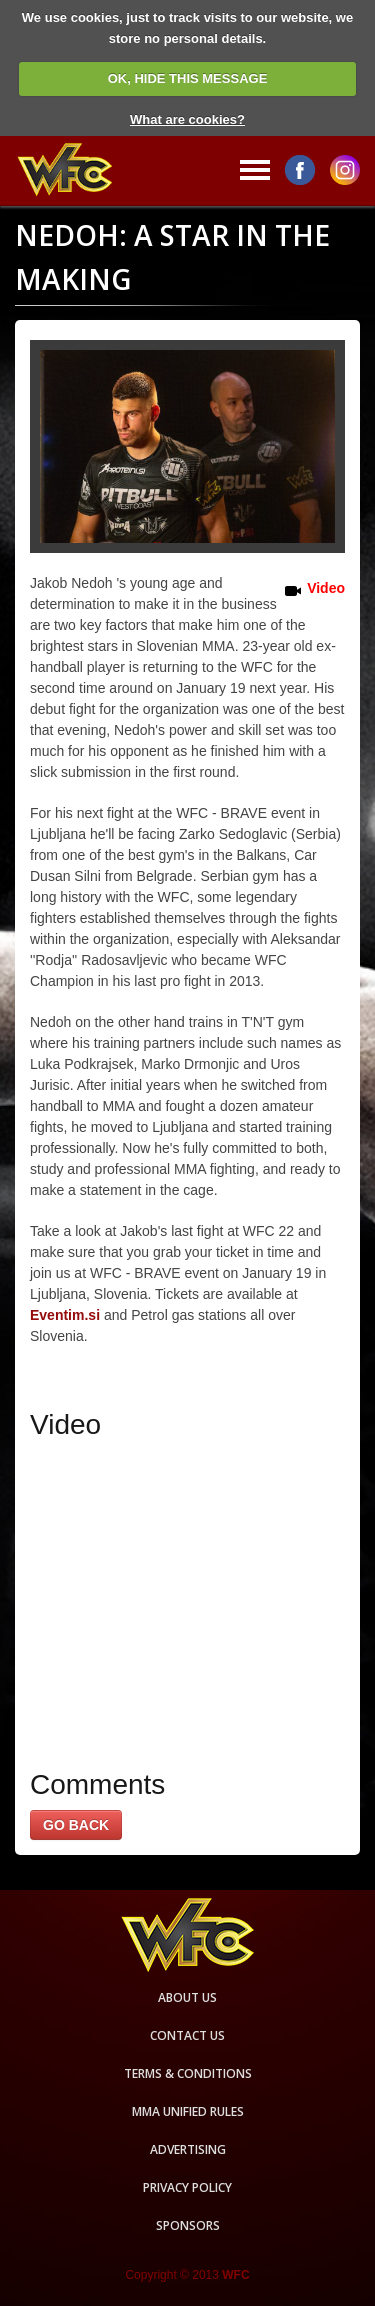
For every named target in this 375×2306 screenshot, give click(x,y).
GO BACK (76, 1825)
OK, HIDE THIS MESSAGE (188, 78)
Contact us (187, 2035)
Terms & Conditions (188, 2073)
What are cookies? (187, 119)
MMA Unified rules (188, 2111)
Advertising (188, 2149)
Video (326, 588)
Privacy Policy (187, 2187)
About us (187, 1997)
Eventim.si (65, 1315)
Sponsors (188, 2225)
